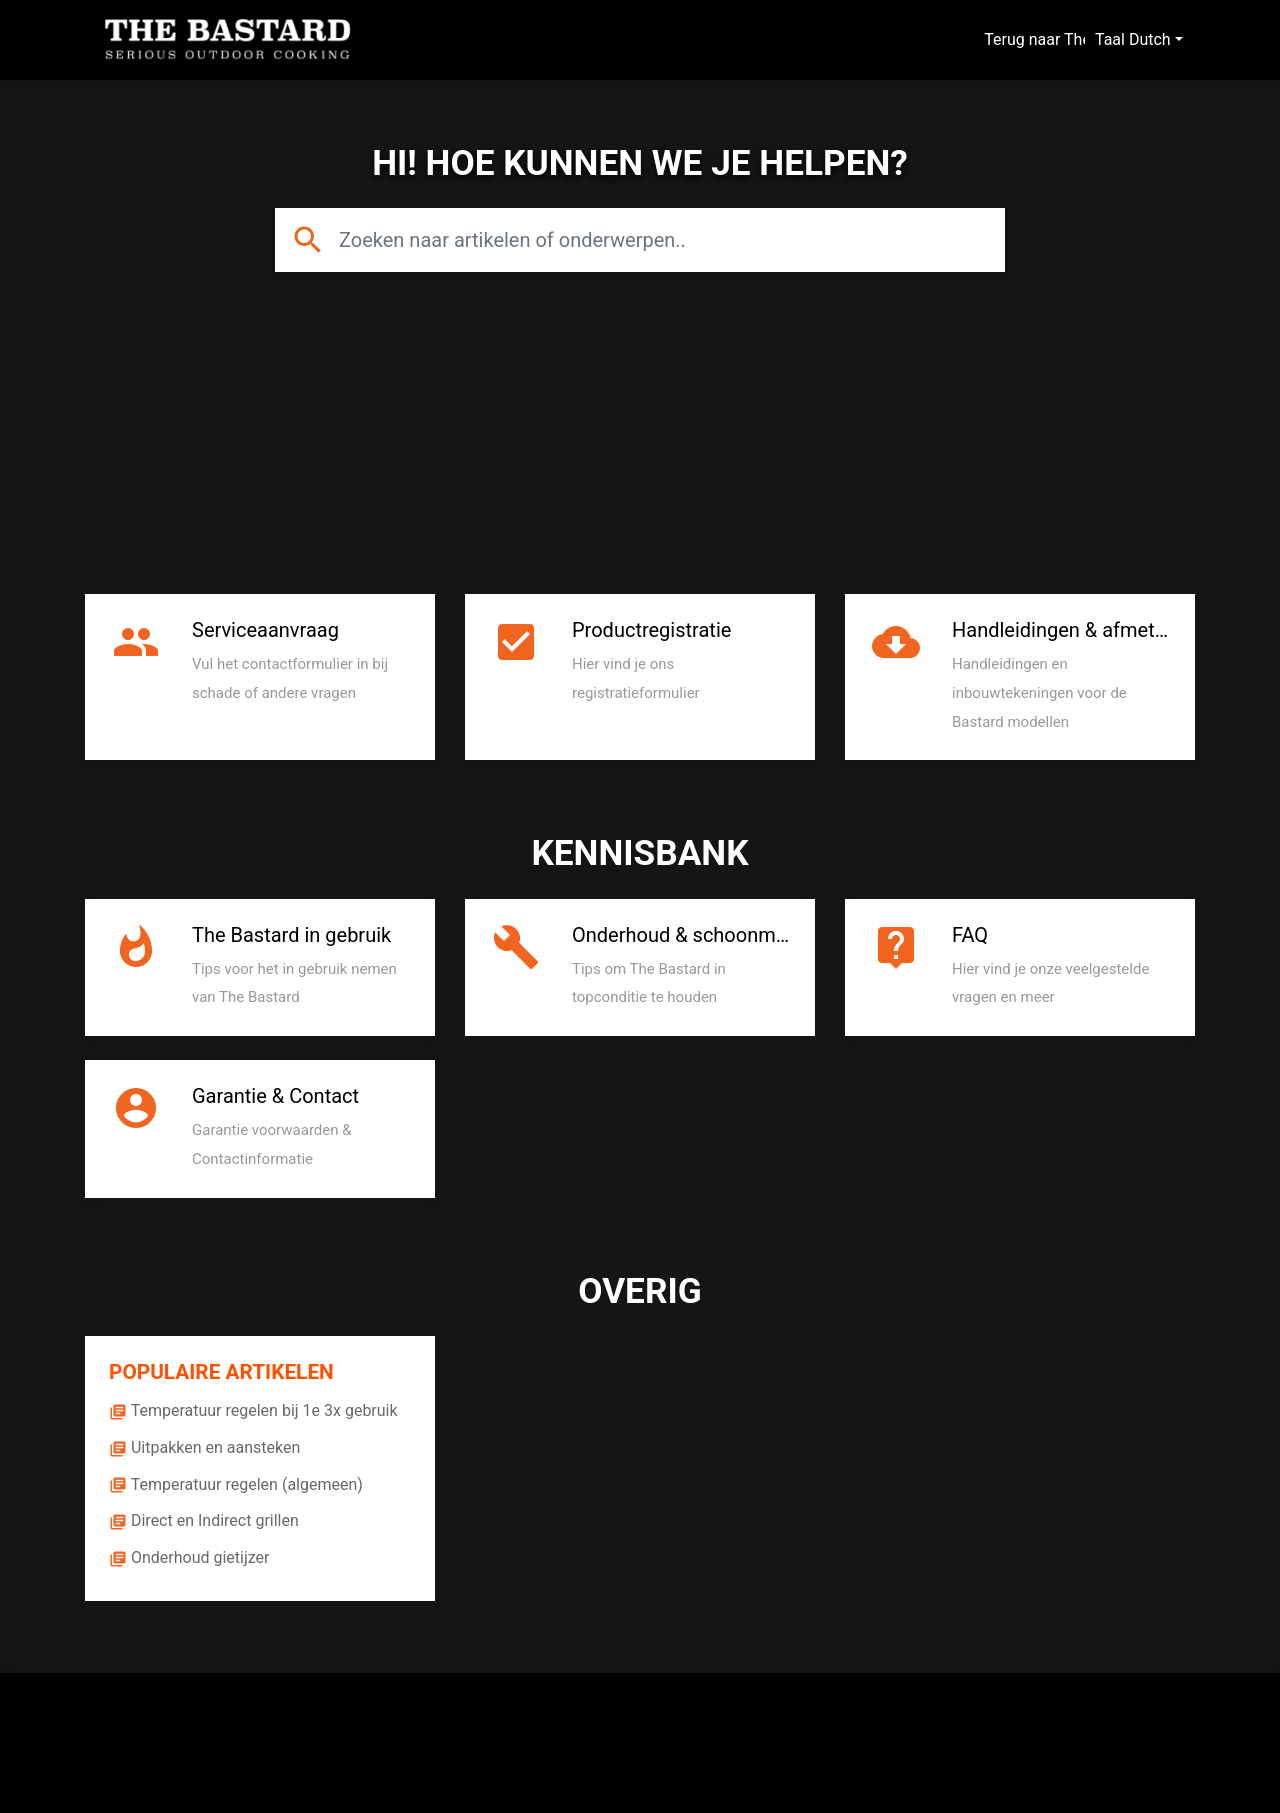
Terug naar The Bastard (1078, 40)
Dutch (1150, 39)
